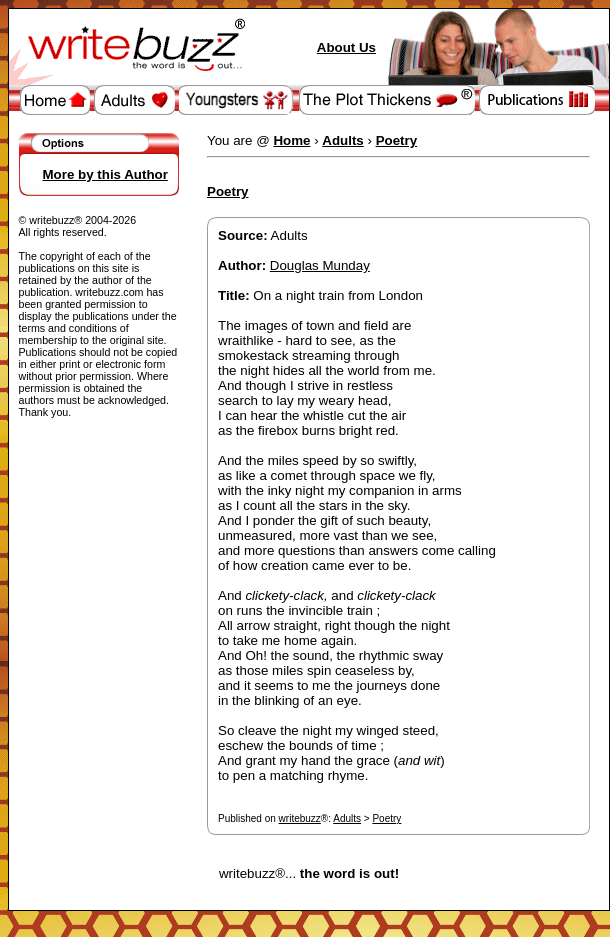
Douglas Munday (320, 265)
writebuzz (300, 818)
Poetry (386, 818)
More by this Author (105, 174)
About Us (346, 47)
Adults (347, 818)
